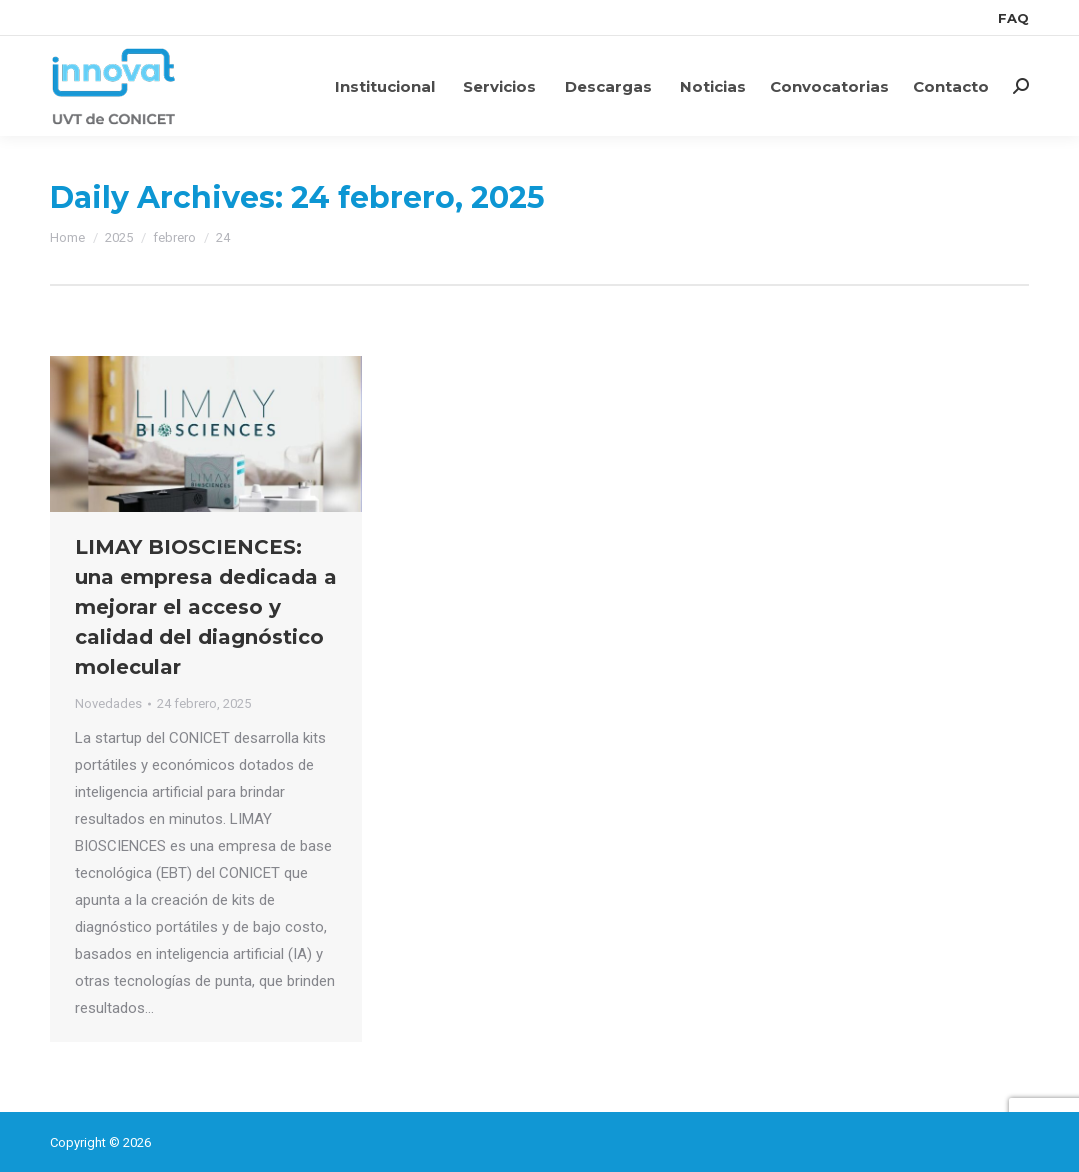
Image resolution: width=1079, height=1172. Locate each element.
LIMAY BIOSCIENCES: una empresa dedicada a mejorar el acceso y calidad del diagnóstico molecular (206, 607)
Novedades (108, 703)
